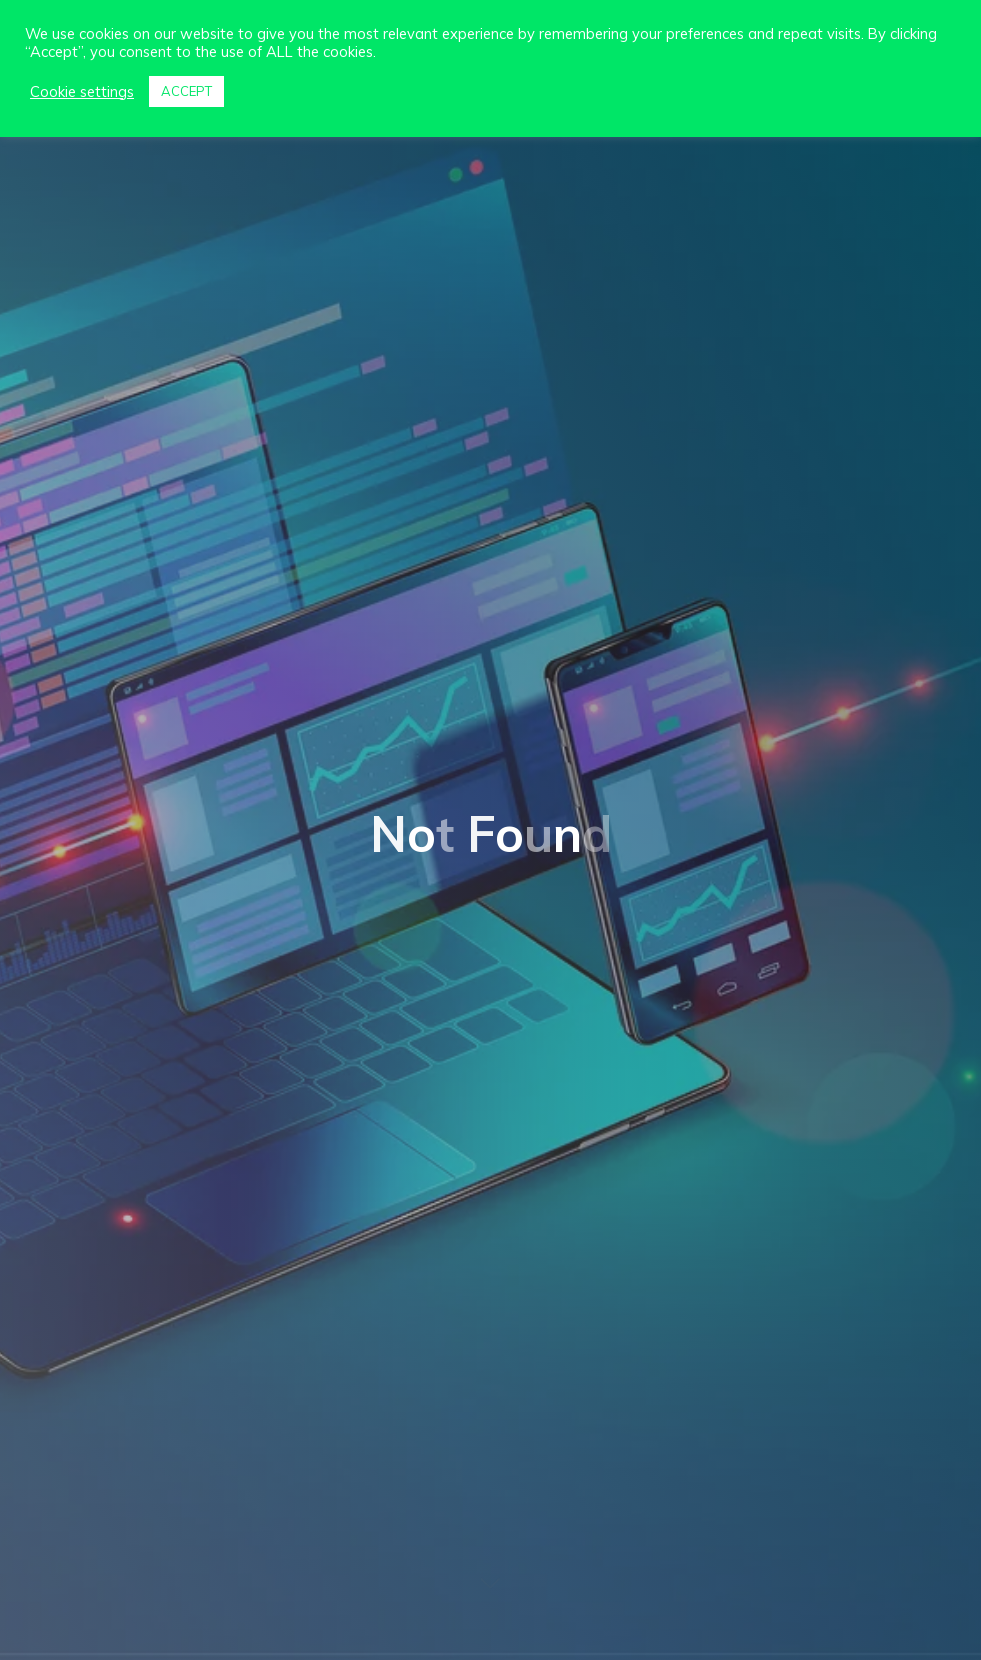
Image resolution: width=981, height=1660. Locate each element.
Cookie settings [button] (82, 92)
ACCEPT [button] (186, 91)
